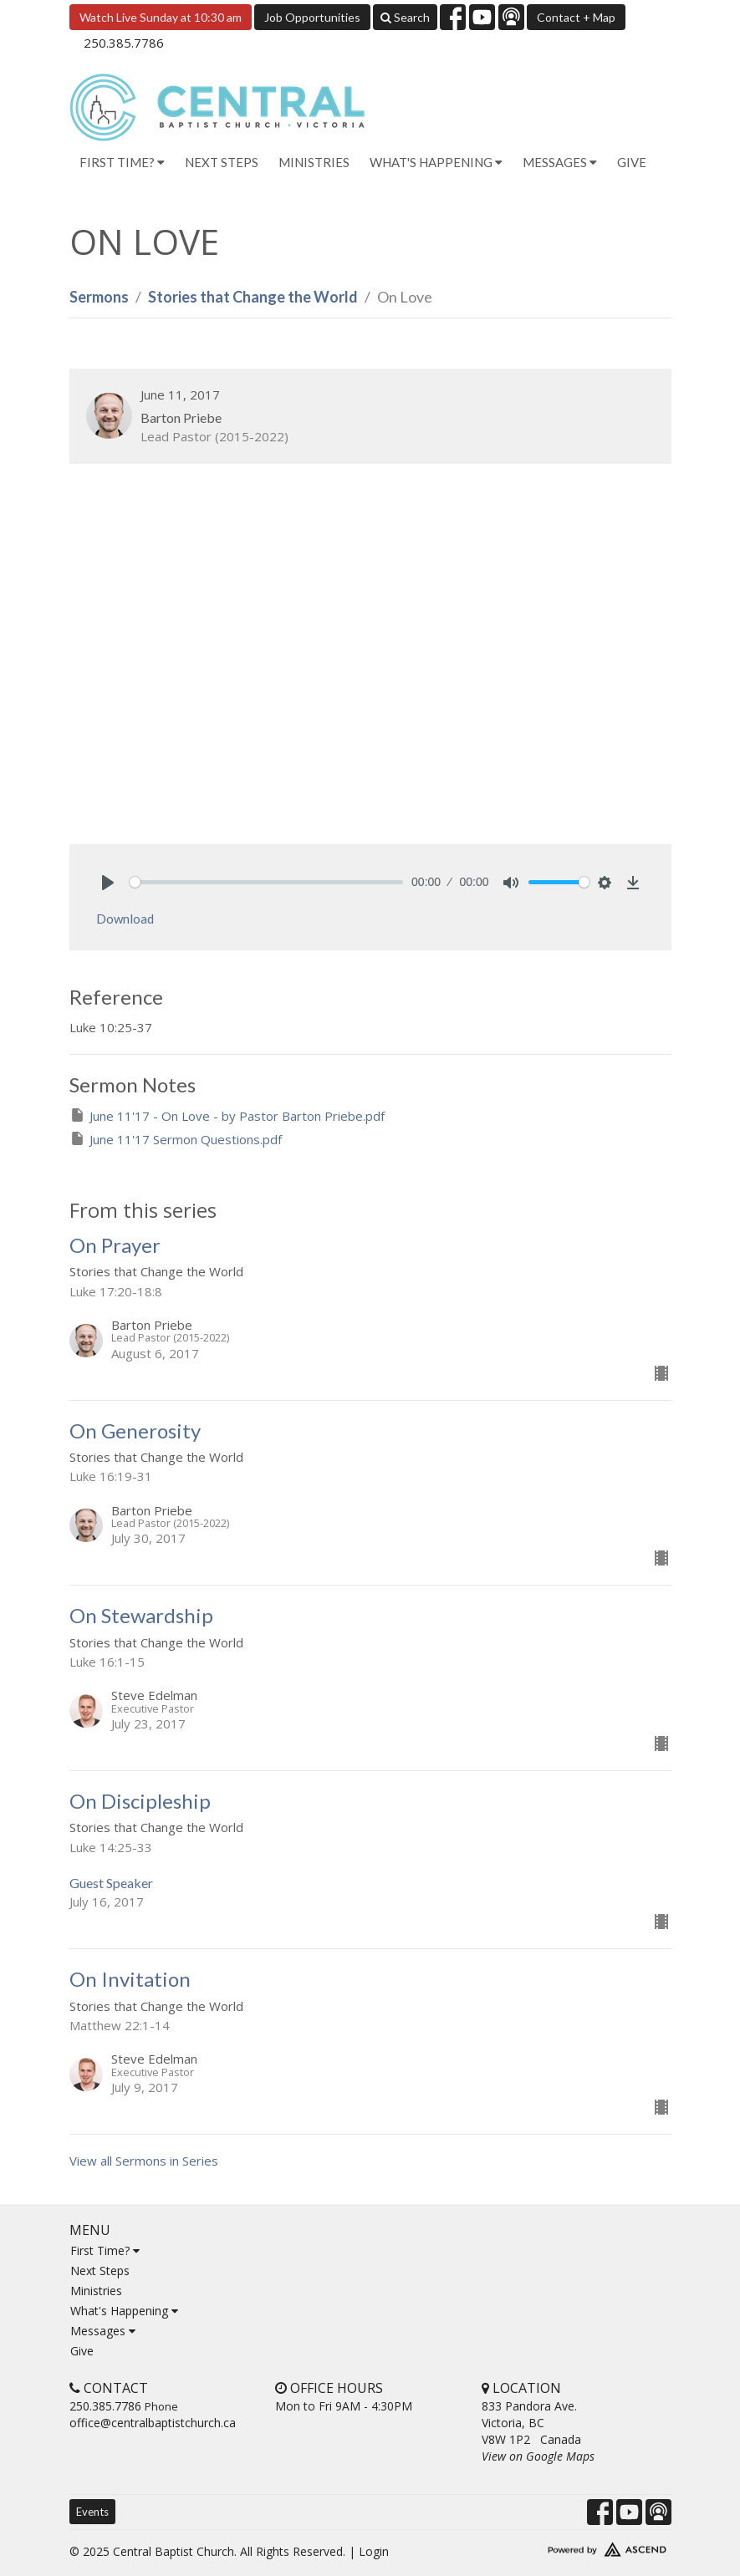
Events (92, 2511)
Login (374, 2551)
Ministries (314, 162)
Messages (102, 2331)
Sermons (99, 297)
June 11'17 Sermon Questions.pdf (175, 1139)
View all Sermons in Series (143, 2160)
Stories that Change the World (253, 297)
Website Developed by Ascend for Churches (576, 2546)
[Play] (107, 882)
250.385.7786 (124, 42)
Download (125, 918)
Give (631, 162)
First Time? (105, 2250)
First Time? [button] (122, 162)
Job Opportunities (312, 17)
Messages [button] (560, 162)
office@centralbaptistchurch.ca (152, 2423)
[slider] (267, 882)
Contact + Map (576, 17)
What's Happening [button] (436, 162)
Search (405, 17)
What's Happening (124, 2311)
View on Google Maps (538, 2456)
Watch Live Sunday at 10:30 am (160, 17)
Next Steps (221, 162)
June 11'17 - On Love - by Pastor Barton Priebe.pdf (227, 1115)
